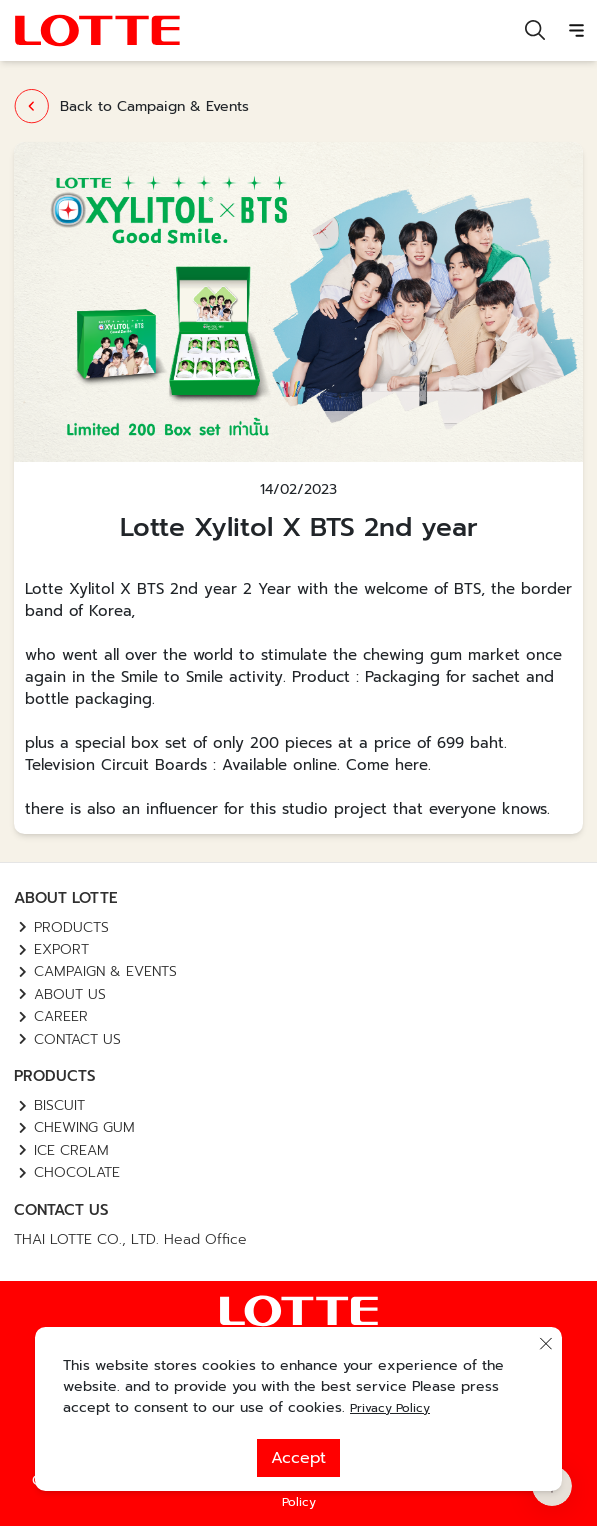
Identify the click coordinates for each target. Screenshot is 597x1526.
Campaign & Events (105, 971)
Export (61, 949)
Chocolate (77, 1172)
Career (61, 1016)
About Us (70, 994)
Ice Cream (71, 1150)
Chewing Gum (84, 1127)
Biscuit (59, 1105)
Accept (298, 1458)
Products (71, 927)
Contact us (77, 1039)
